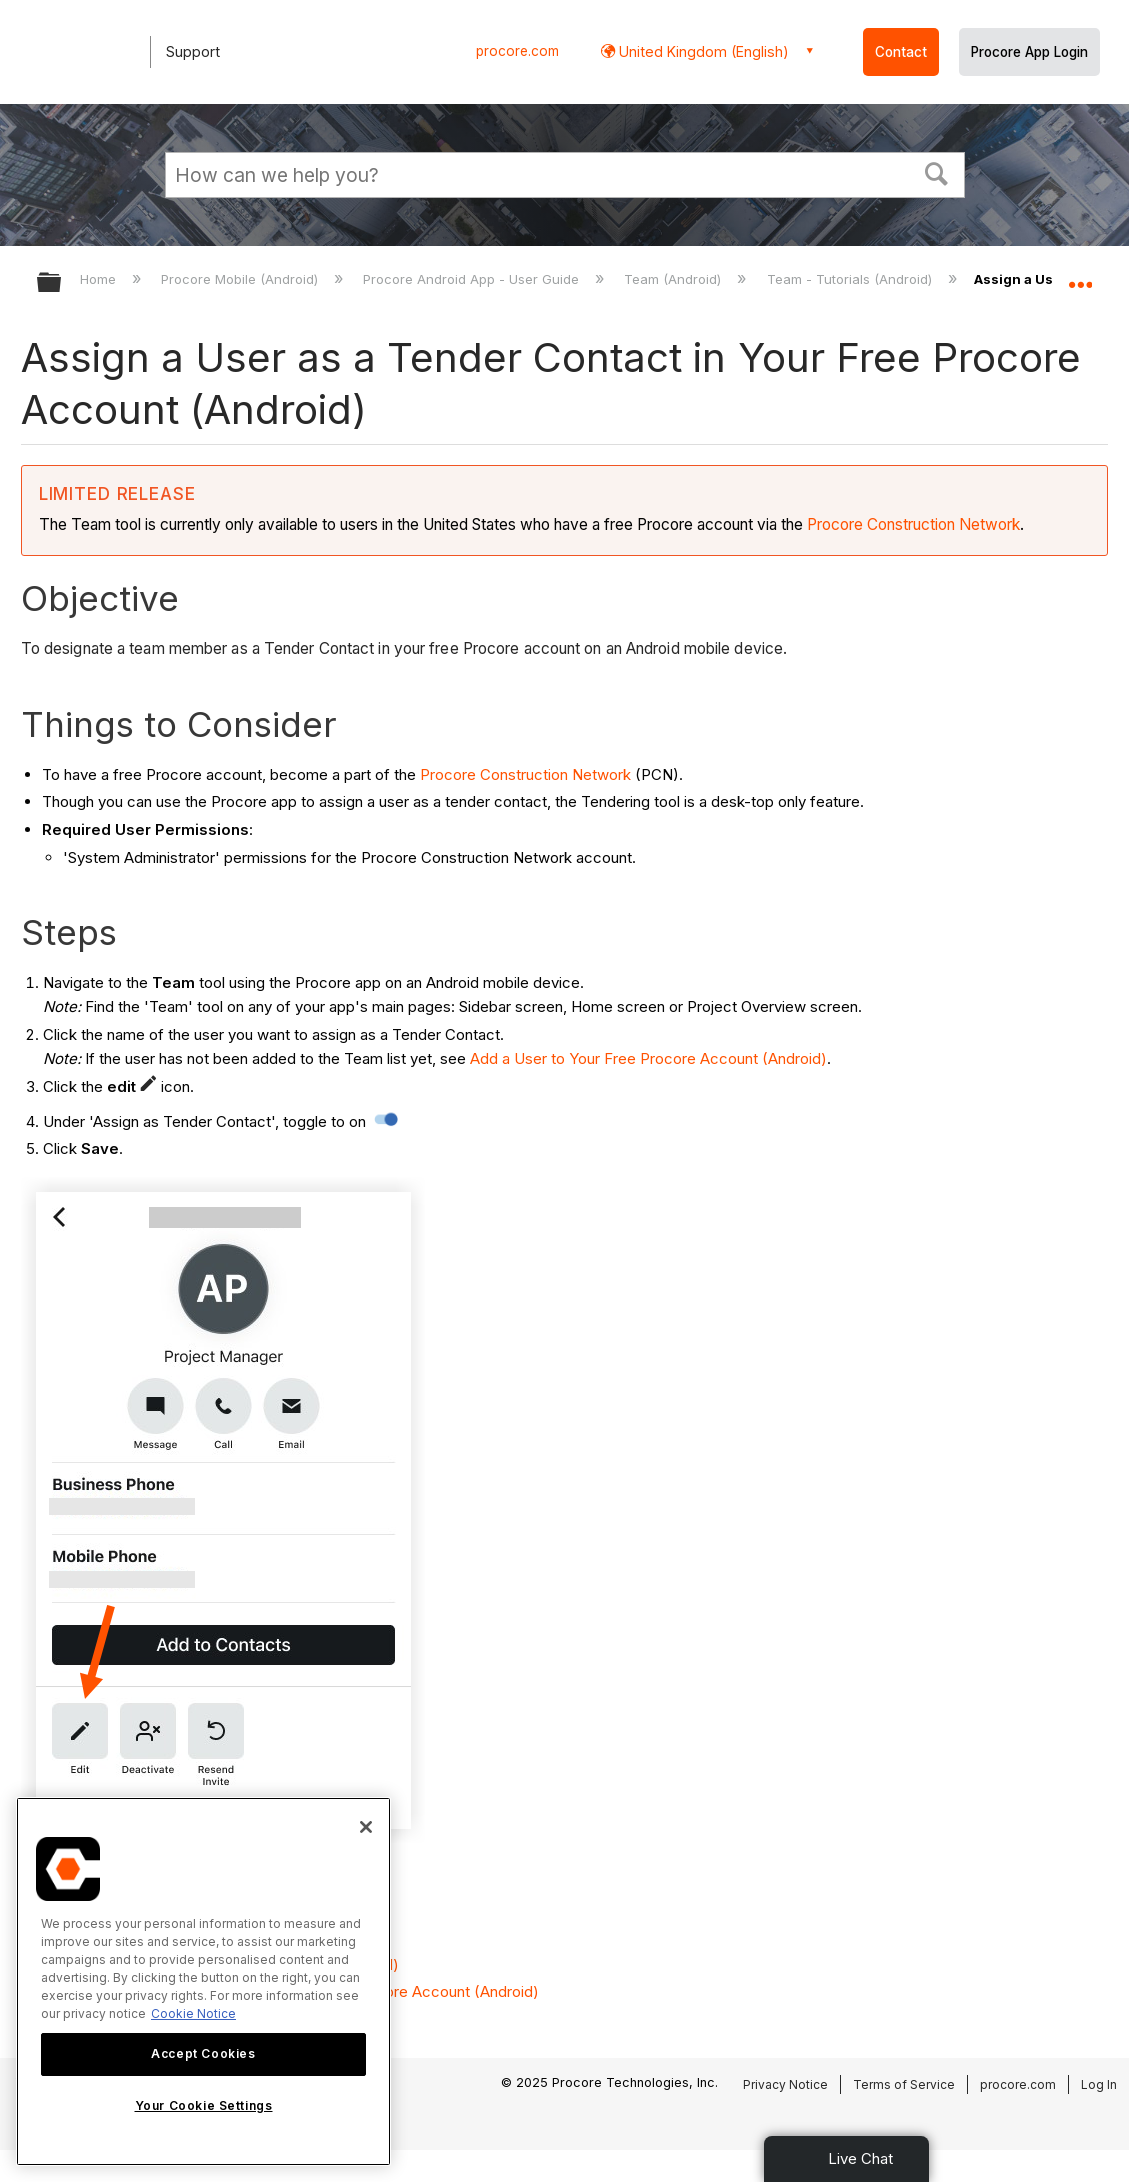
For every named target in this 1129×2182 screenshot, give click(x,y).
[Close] (366, 1827)
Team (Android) (674, 279)
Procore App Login (1029, 52)
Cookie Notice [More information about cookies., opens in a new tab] (193, 2013)
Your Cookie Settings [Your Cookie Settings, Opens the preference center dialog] (204, 2105)
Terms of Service (904, 2084)
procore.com (517, 51)
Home (100, 279)
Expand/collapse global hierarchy (62, 283)
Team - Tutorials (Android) (851, 279)
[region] (203, 1981)
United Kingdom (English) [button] (702, 51)
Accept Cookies (203, 2053)
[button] (936, 172)
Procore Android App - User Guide (473, 279)
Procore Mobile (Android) (241, 279)
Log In (1099, 2084)
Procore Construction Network (913, 524)
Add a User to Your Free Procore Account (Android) (648, 1058)
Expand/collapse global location (1080, 276)
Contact (901, 52)
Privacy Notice (785, 2084)
